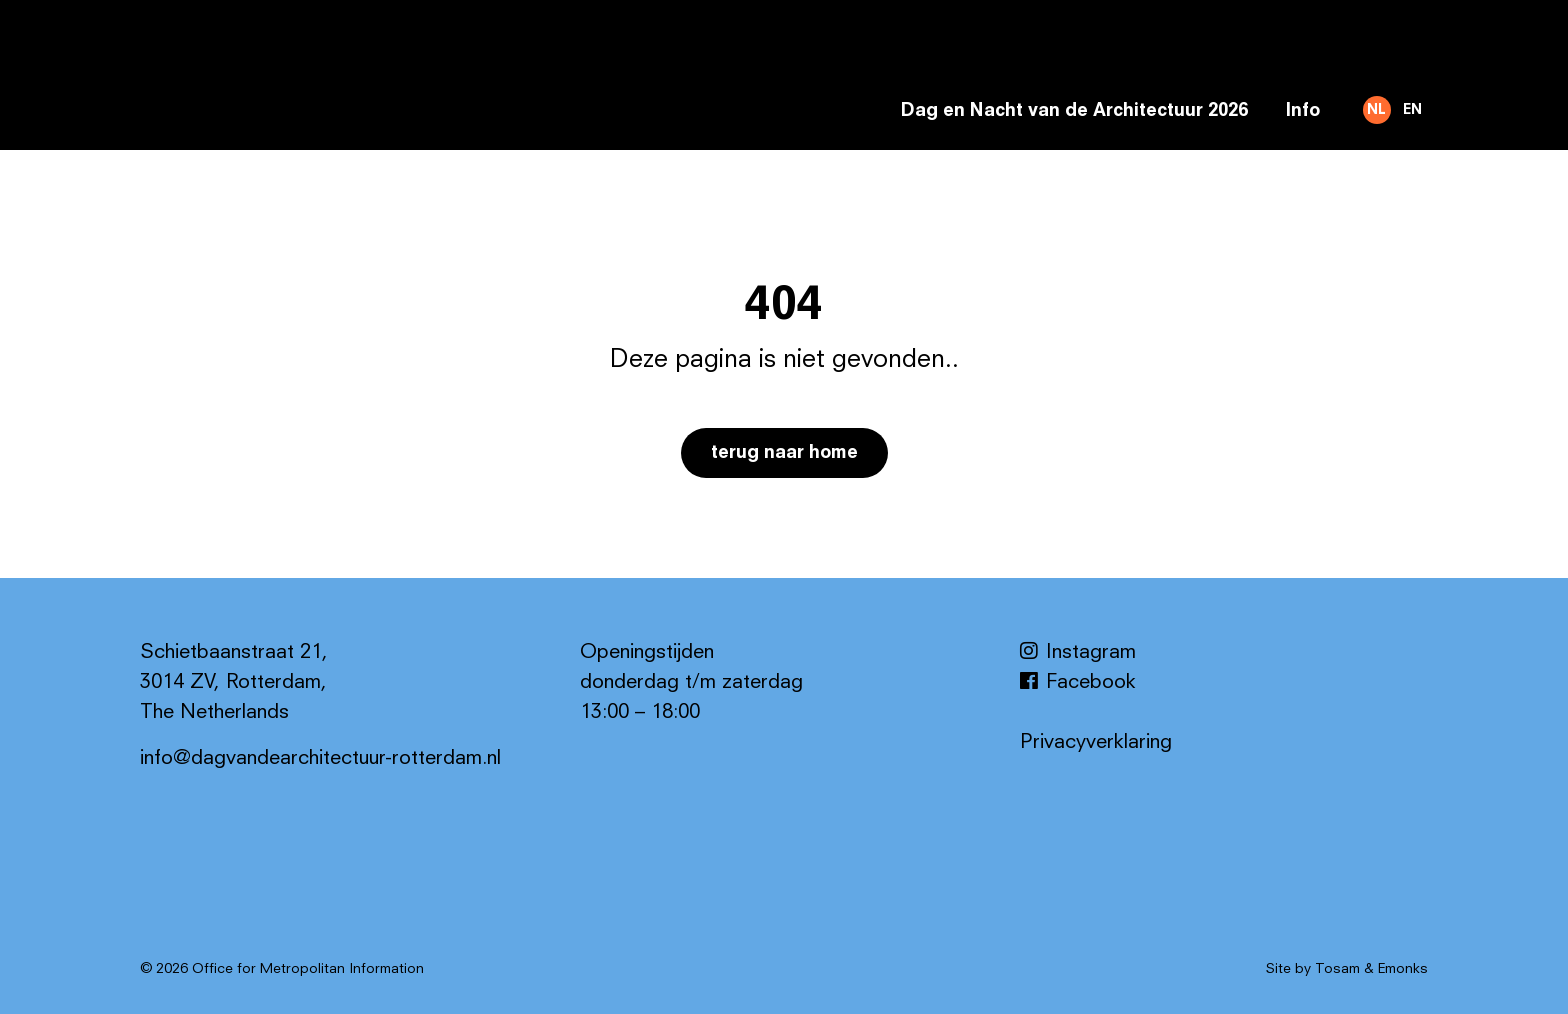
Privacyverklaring (1096, 743)
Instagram (1078, 653)
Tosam (1337, 969)
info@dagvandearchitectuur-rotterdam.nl (320, 759)
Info (1302, 111)
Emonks (1403, 969)
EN (1412, 110)
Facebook (1078, 683)
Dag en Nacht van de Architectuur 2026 (1074, 111)
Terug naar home (784, 453)
